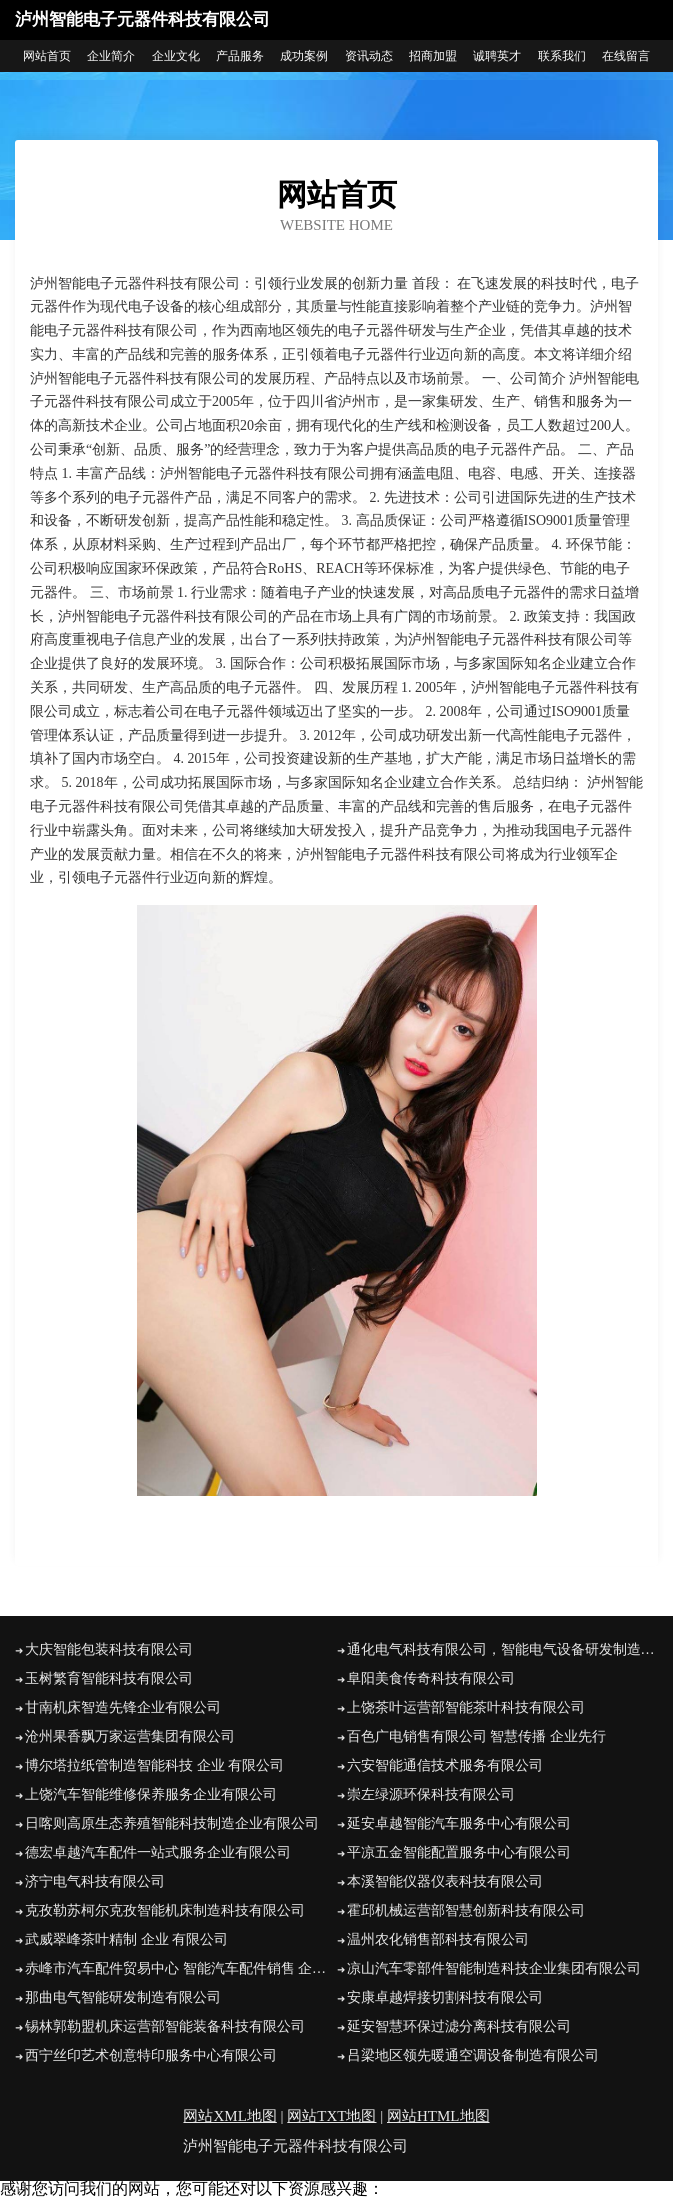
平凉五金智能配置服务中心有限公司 (459, 1852)
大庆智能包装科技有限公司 (109, 1649)
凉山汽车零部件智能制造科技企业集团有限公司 (494, 1968)
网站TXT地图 (331, 2116)
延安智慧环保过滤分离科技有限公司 (459, 2026)
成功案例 (304, 56)
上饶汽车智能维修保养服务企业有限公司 (151, 1794)
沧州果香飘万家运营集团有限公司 (130, 1736)
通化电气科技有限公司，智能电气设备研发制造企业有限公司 (503, 1649)
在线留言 (626, 56)
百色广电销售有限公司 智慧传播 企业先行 (476, 1736)
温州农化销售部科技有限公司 (438, 1939)
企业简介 (111, 56)
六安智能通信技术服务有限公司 (445, 1765)
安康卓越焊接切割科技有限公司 (445, 1997)
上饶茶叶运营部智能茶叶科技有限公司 (466, 1707)
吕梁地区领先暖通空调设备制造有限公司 (473, 2055)
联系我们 (562, 56)
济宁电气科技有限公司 (95, 1881)
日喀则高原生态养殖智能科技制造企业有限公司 (172, 1823)
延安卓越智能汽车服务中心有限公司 (459, 1823)
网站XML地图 (229, 2116)
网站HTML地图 (438, 2116)
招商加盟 (433, 56)
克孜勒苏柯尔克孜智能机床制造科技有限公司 (165, 1910)
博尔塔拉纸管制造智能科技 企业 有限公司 (154, 1765)
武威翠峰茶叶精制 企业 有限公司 (126, 1939)
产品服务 (240, 56)
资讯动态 (369, 56)
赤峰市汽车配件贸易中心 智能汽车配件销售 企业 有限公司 (181, 1968)
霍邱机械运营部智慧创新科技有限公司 (466, 1910)
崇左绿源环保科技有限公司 (431, 1794)
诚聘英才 (497, 56)
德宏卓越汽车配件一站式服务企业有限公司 (158, 1852)
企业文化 (176, 56)
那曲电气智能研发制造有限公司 (123, 1997)
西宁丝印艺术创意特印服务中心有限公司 (151, 2055)
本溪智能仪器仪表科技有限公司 (445, 1881)
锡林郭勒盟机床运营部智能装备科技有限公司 (165, 2026)
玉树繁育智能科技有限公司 (109, 1678)
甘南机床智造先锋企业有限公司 (123, 1707)
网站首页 (47, 56)
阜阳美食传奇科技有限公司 (431, 1678)
